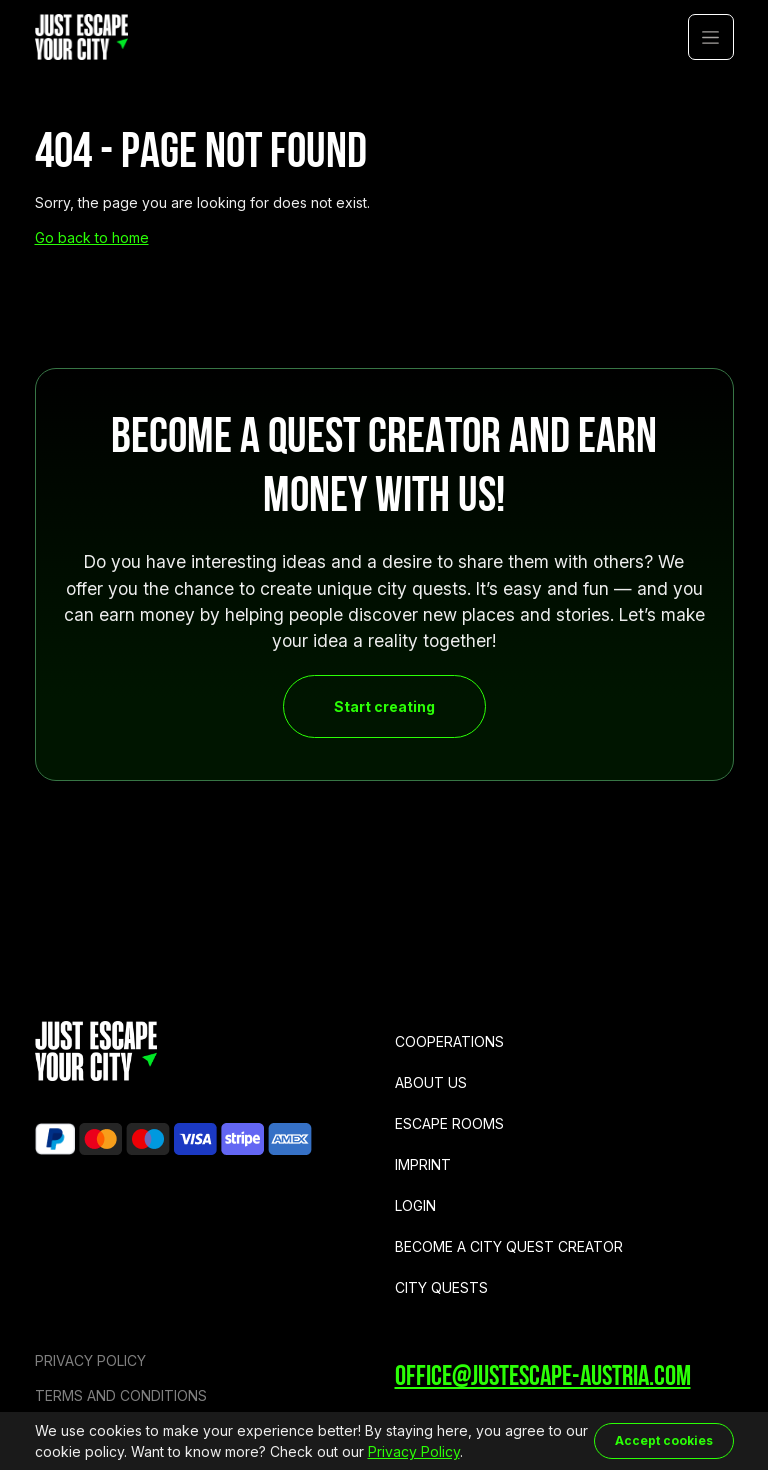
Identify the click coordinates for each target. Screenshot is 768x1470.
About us (431, 1082)
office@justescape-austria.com (543, 1378)
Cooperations (449, 1041)
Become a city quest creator (509, 1246)
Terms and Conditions (121, 1395)
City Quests (441, 1287)
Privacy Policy (90, 1360)
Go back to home (92, 237)
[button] (711, 37)
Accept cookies (664, 1440)
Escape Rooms (449, 1123)
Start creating (384, 706)
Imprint (423, 1164)
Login (415, 1205)
